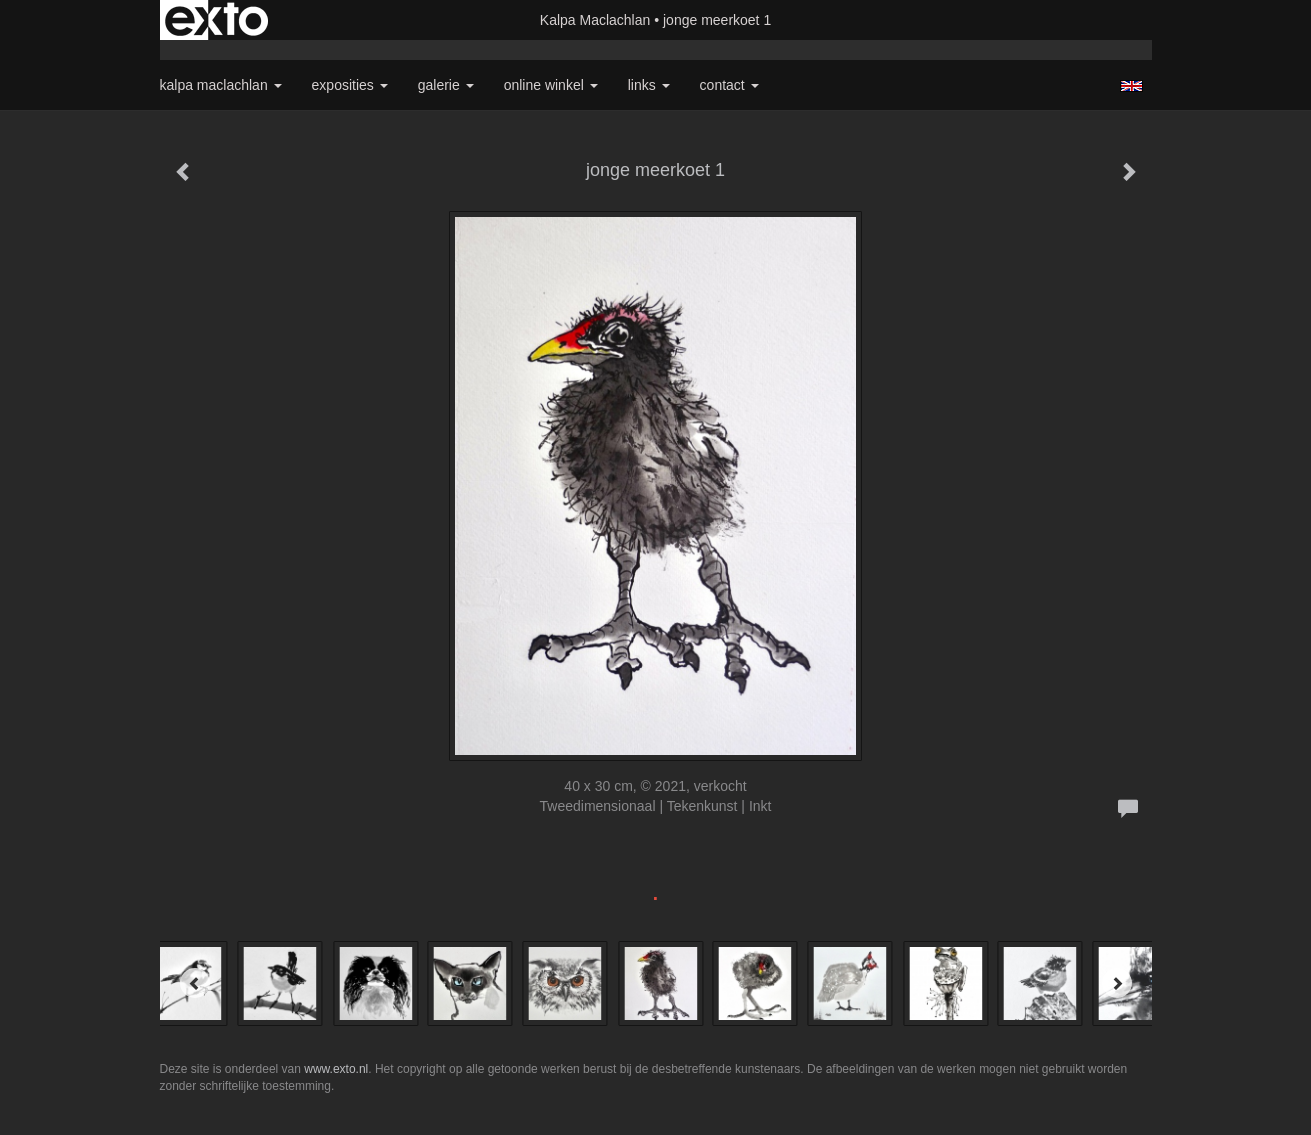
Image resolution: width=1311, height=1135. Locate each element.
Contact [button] (729, 85)
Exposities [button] (350, 85)
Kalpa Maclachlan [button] (221, 85)
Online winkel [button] (551, 85)
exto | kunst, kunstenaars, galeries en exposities (216, 20)
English (1131, 86)
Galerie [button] (446, 85)
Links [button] (649, 85)
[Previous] (195, 983)
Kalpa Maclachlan (595, 20)
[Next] (1117, 983)
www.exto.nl (336, 1069)
